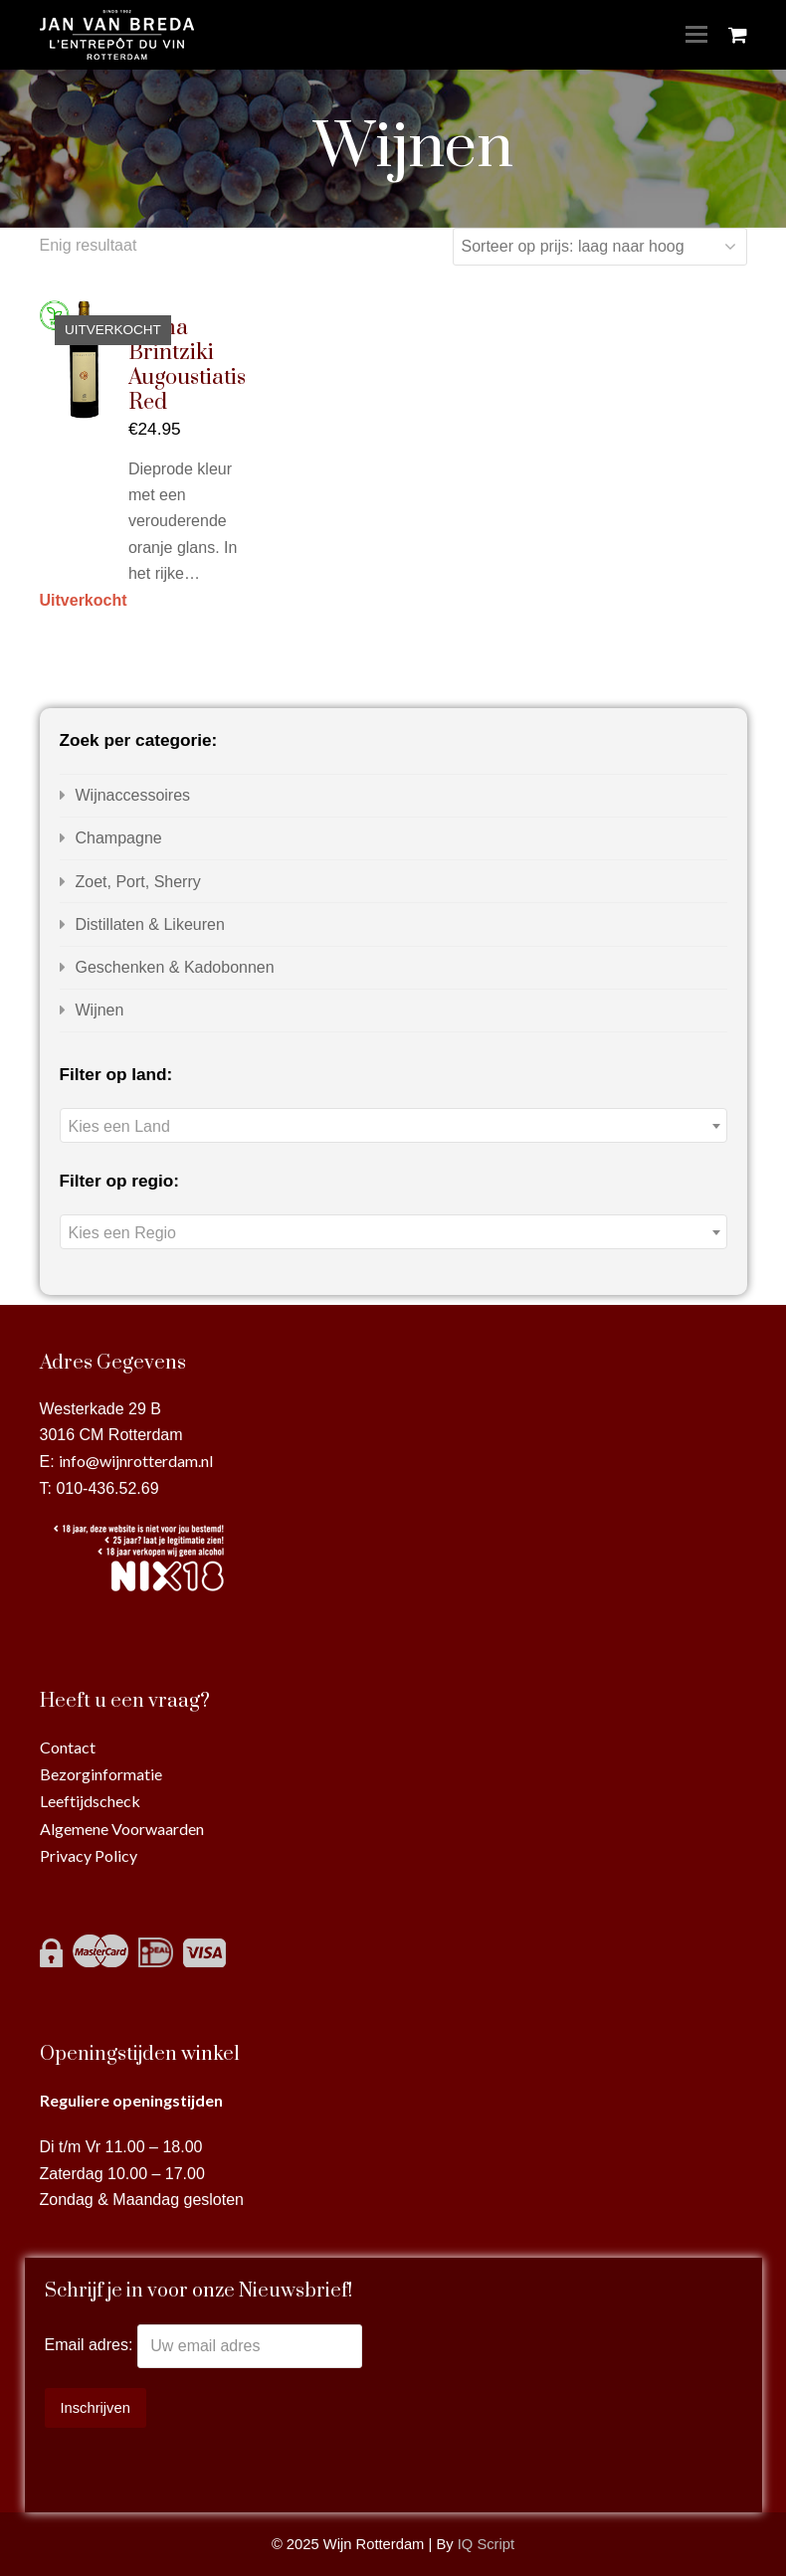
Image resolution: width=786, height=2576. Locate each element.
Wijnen (100, 1010)
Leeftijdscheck (90, 1800)
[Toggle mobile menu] (696, 35)
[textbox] (393, 1126)
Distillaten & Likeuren (150, 924)
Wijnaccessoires (133, 795)
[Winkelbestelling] (600, 247)
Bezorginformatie (101, 1773)
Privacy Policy (88, 1855)
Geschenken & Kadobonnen (175, 967)
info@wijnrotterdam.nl (136, 1460)
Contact (68, 1747)
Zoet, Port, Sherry (138, 881)
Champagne (119, 837)
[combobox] (393, 1125)
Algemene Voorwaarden (122, 1828)
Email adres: (91, 2345)
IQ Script (486, 2544)
